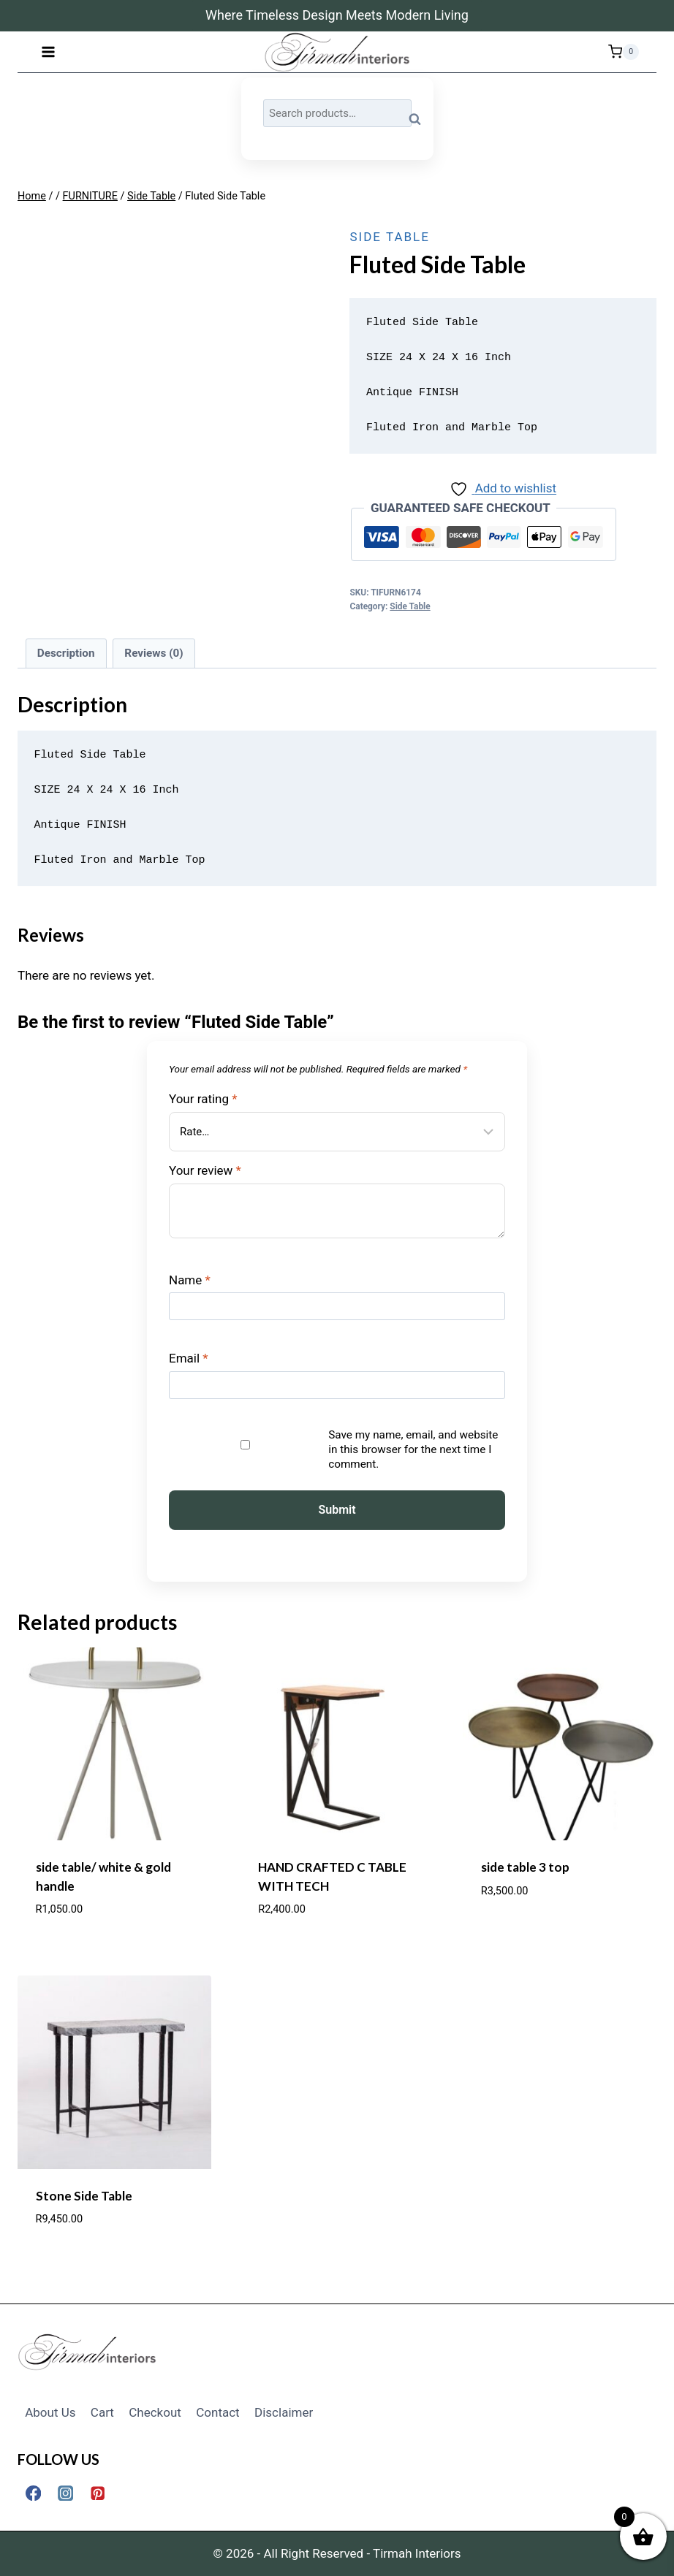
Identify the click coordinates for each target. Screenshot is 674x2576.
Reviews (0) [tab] (153, 653)
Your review (205, 1170)
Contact (217, 2412)
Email (188, 1358)
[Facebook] (33, 2493)
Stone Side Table (84, 2195)
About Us (50, 2412)
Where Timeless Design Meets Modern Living (337, 15)
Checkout (155, 2412)
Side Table (389, 236)
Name (190, 1280)
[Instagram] (65, 2493)
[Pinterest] (97, 2493)
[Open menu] (48, 51)
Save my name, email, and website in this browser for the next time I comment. (413, 1449)
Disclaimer (283, 2412)
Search (419, 119)
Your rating (203, 1098)
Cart (102, 2412)
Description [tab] (66, 653)
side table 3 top (525, 1867)
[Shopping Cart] (623, 52)
